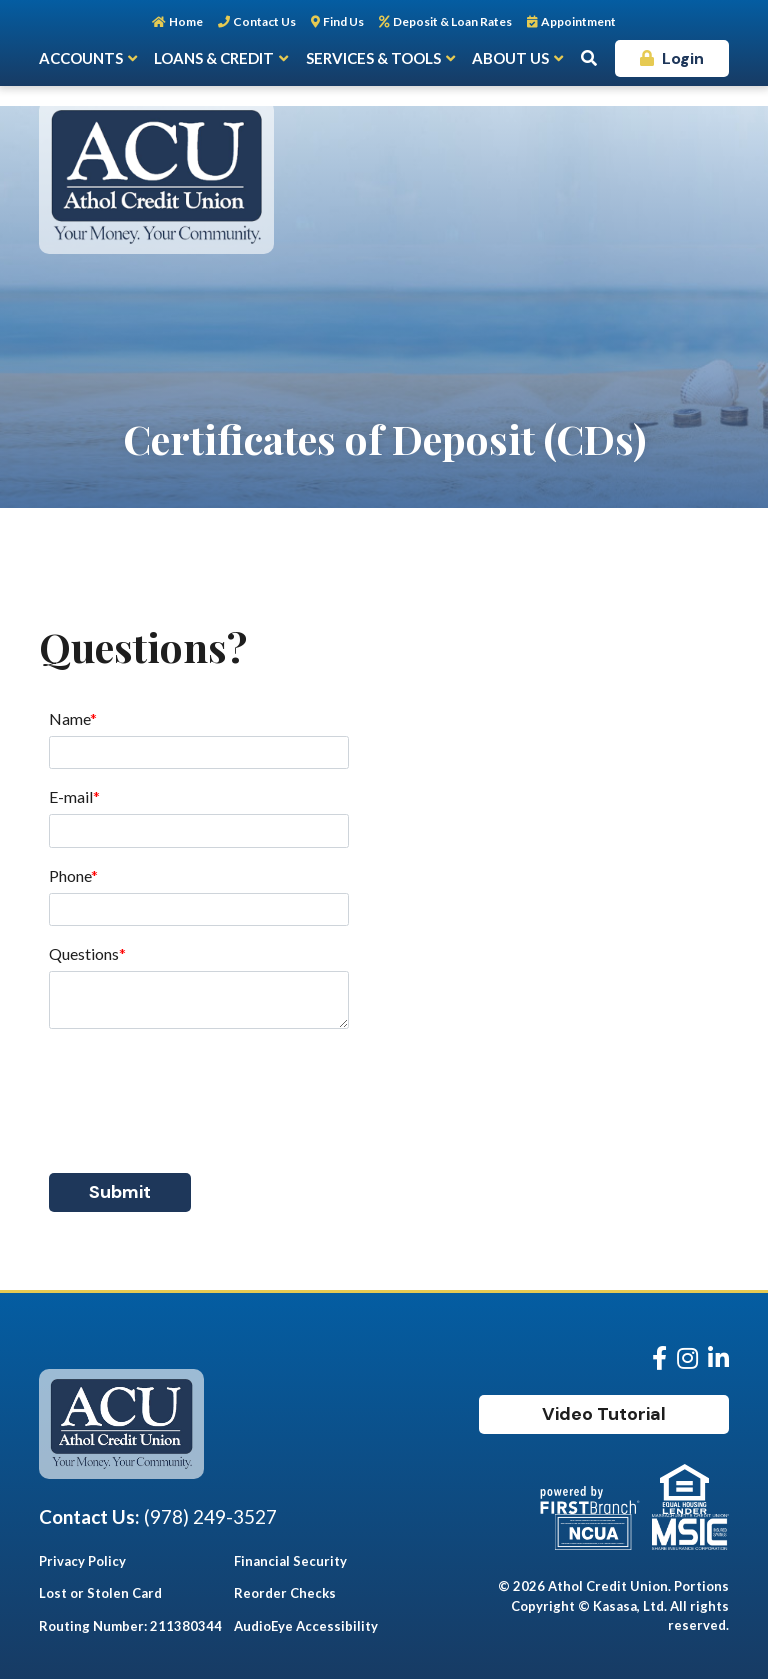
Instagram (687, 1358)
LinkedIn (718, 1358)
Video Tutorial (604, 1414)
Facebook (659, 1358)
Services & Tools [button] (373, 58)
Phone (70, 875)
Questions (84, 953)
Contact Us (264, 21)
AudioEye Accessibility (306, 1626)
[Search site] (589, 58)
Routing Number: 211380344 (130, 1626)
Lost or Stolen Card (100, 1593)
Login (683, 58)
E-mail (71, 796)
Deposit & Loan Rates (452, 21)
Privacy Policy (82, 1561)
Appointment (578, 21)
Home (186, 21)
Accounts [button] (81, 58)
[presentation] (201, 1090)
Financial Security (290, 1561)
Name (69, 718)
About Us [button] (510, 58)
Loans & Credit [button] (214, 58)
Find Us (343, 21)
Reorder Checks (285, 1593)
